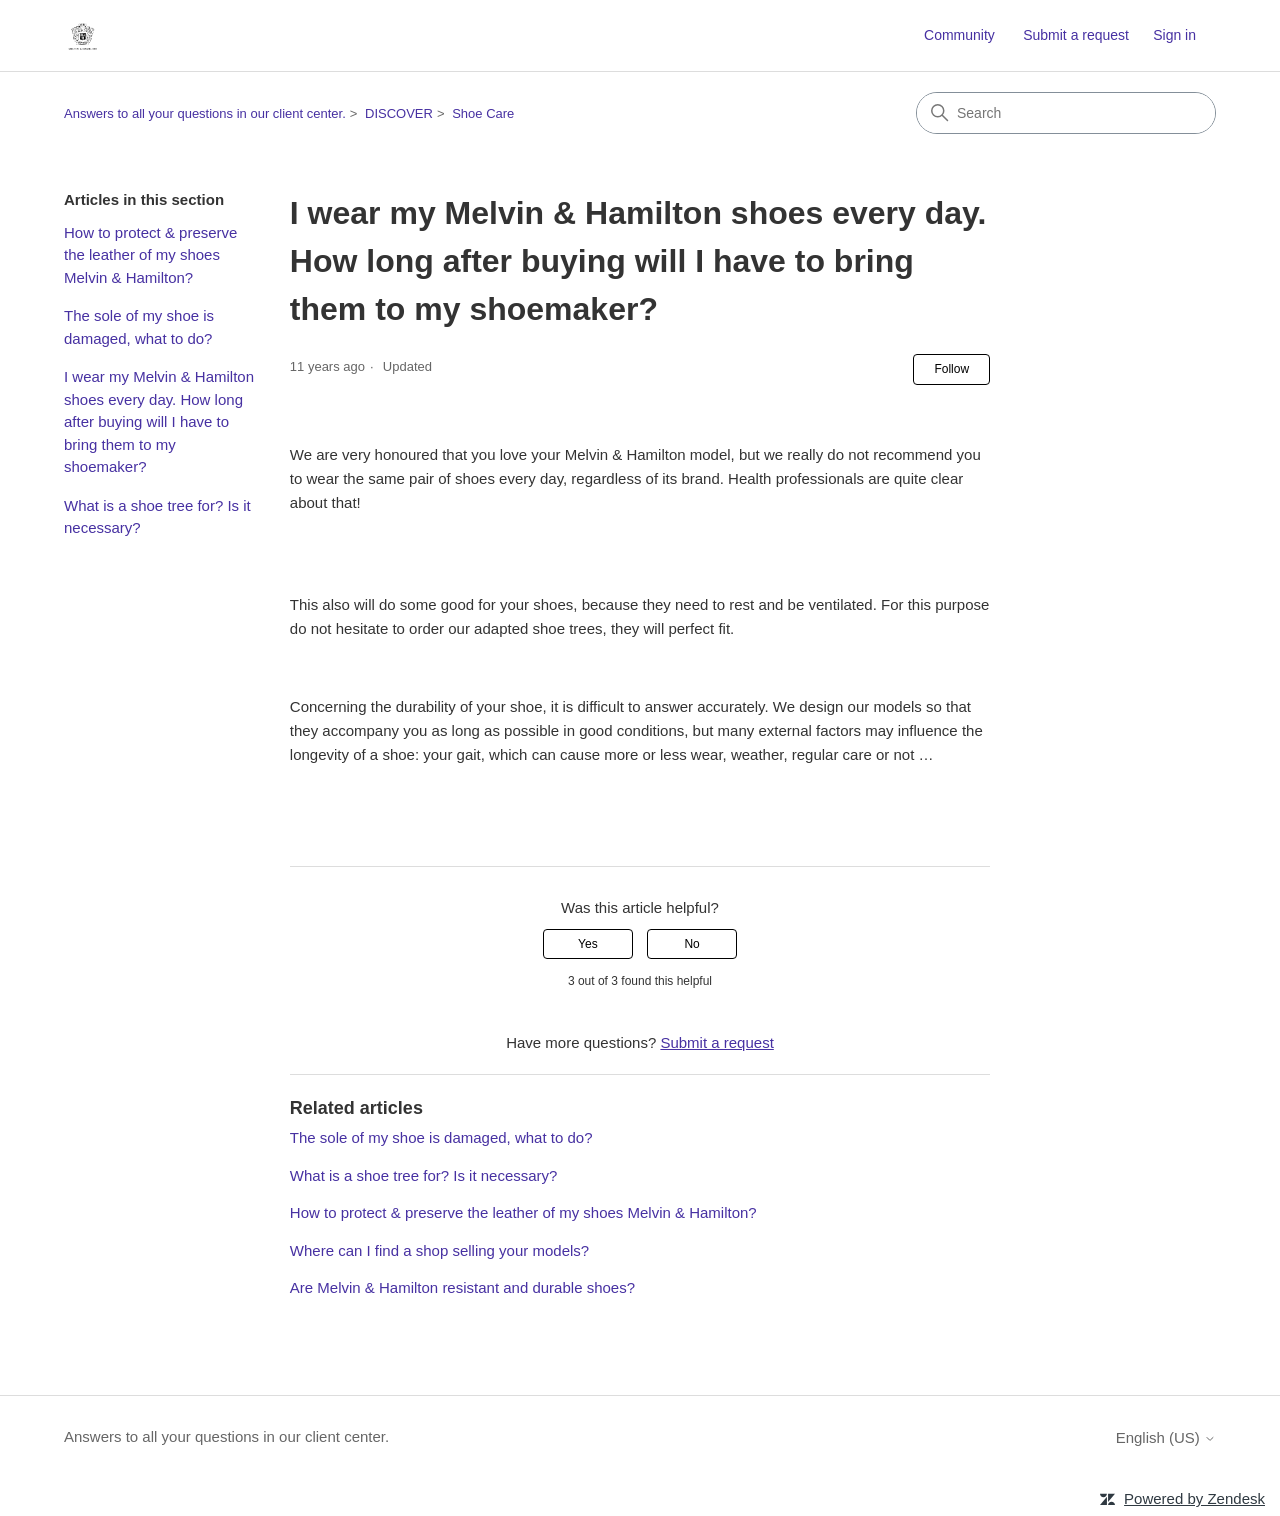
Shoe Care (483, 113)
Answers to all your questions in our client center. (205, 113)
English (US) (1166, 1437)
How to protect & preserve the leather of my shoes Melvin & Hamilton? (150, 255)
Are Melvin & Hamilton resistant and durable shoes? (462, 1287)
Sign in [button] (1174, 35)
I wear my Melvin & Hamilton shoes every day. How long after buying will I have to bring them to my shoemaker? (159, 421)
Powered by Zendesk (1194, 1498)
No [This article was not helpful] (691, 944)
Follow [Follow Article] (951, 369)
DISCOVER (399, 113)
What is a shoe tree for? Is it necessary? (157, 517)
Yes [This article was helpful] (588, 944)
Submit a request (1076, 35)
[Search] (1066, 113)
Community (959, 35)
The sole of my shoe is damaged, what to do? (139, 327)
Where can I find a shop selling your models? (439, 1250)
